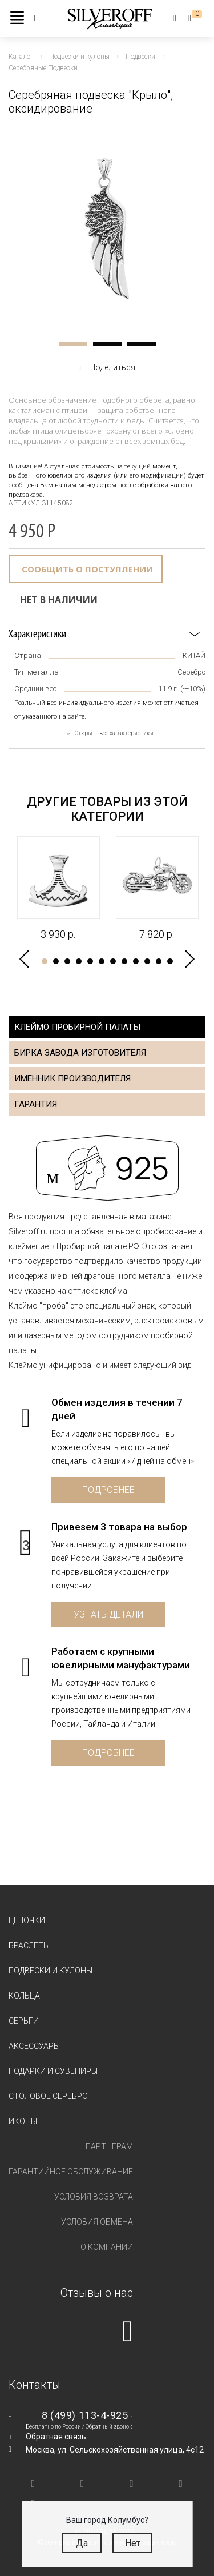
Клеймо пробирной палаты (77, 1027)
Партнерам (109, 2146)
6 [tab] (101, 961)
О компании (106, 2247)
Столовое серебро (48, 2096)
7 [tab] (113, 961)
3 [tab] (141, 344)
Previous (24, 959)
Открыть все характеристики (114, 733)
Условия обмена (97, 2221)
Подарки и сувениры (53, 2071)
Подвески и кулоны (50, 1970)
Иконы (23, 2121)
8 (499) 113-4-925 (85, 2415)
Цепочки (27, 1920)
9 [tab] (136, 961)
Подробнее (108, 1489)
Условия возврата (93, 2196)
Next (190, 959)
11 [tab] (158, 961)
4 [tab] (79, 961)
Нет (132, 2543)
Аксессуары (34, 2046)
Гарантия (35, 1104)
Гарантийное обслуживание (71, 2171)
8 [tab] (124, 961)
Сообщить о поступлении (87, 569)
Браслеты (29, 1945)
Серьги (24, 2020)
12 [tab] (170, 961)
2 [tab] (107, 344)
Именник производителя (72, 1078)
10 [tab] (147, 961)
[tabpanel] (107, 228)
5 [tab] (90, 961)
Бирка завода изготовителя (80, 1053)
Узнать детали (108, 1614)
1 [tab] (73, 344)
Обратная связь (56, 2436)
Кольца (24, 1995)
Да (82, 2543)
